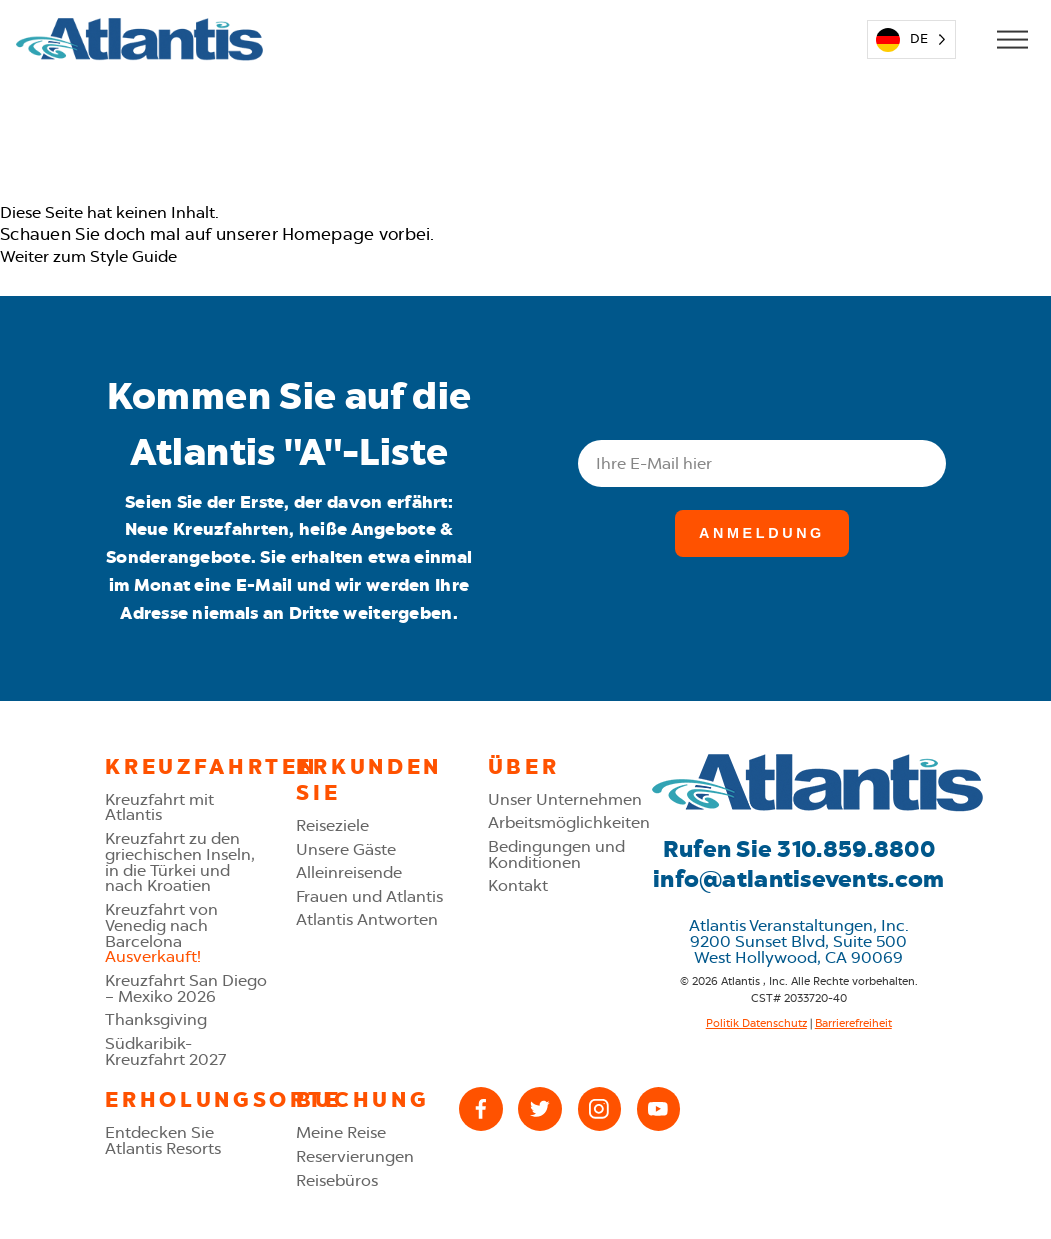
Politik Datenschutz (756, 1023)
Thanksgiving (156, 1019)
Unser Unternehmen (565, 799)
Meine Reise (341, 1132)
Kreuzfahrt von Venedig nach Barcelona (161, 933)
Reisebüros (337, 1180)
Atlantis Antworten (367, 919)
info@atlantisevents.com (798, 879)
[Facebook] (480, 1108)
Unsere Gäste (346, 849)
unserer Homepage (295, 234)
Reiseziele (332, 825)
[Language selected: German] (911, 39)
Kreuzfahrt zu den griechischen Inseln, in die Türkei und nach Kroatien (180, 862)
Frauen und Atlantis (369, 896)
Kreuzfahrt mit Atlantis (159, 807)
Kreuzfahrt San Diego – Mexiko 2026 (186, 988)
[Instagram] (599, 1108)
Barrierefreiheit (853, 1023)
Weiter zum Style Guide (88, 256)
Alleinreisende (349, 872)
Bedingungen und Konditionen (556, 854)
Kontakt (518, 885)
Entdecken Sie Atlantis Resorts (163, 1140)
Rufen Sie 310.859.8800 (799, 849)
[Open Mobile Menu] (1011, 39)
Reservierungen (355, 1156)
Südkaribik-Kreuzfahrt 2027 (165, 1051)
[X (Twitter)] (539, 1108)
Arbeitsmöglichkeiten (569, 822)
